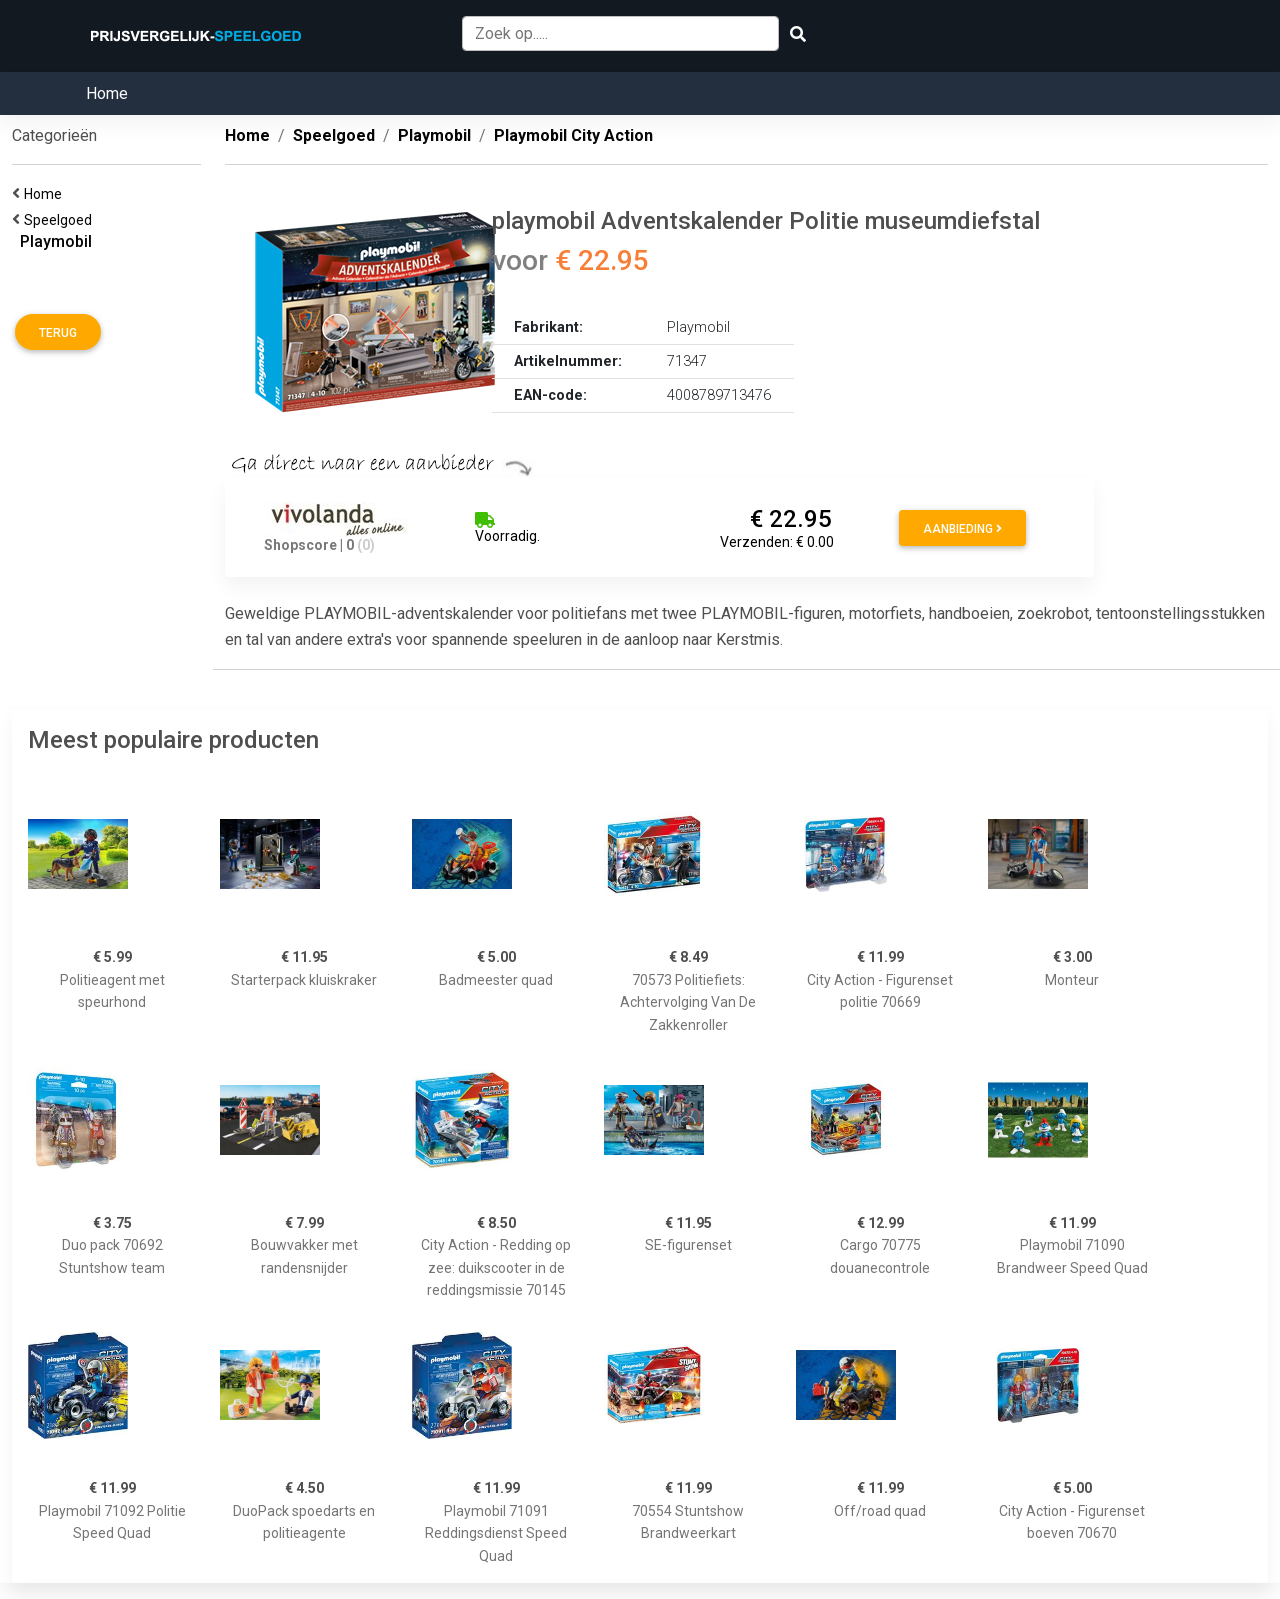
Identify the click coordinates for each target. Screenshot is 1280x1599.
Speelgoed (61, 220)
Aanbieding (962, 529)
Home (107, 93)
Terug (58, 333)
